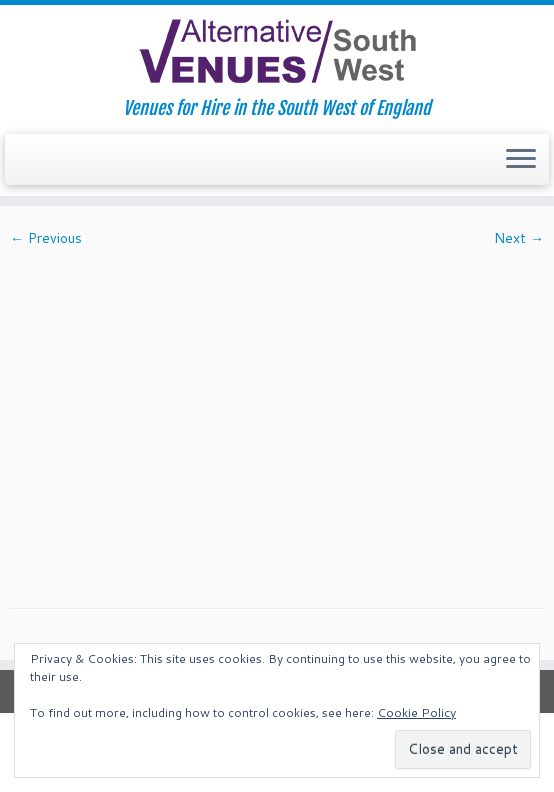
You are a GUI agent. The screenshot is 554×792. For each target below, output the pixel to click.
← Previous (46, 238)
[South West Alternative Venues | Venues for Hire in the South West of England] (277, 51)
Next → (519, 238)
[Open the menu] (521, 160)
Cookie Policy (416, 712)
